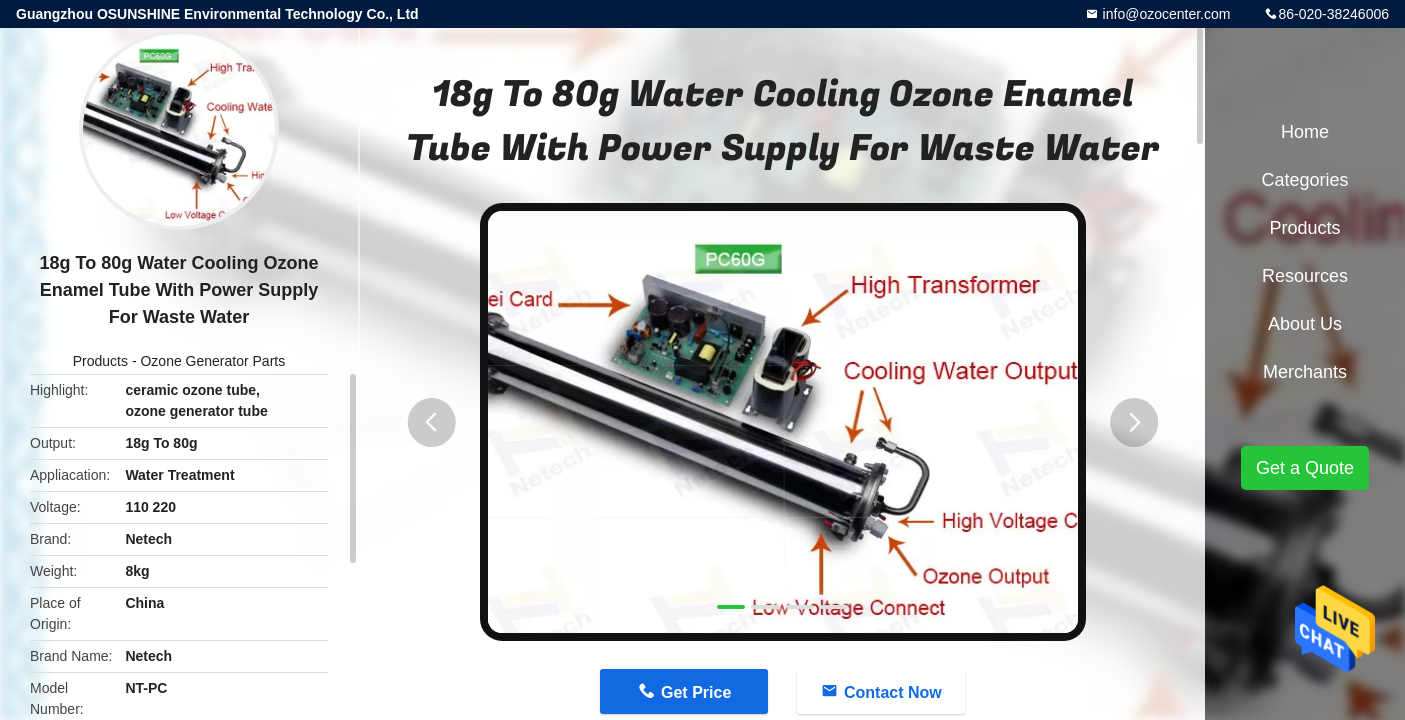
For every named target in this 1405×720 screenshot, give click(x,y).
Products (100, 361)
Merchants (1305, 372)
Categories (1304, 180)
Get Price (696, 692)
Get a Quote (1305, 468)
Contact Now (893, 692)
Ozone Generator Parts (212, 361)
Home (1305, 132)
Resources (1305, 276)
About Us (1305, 324)
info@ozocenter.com (1165, 14)
